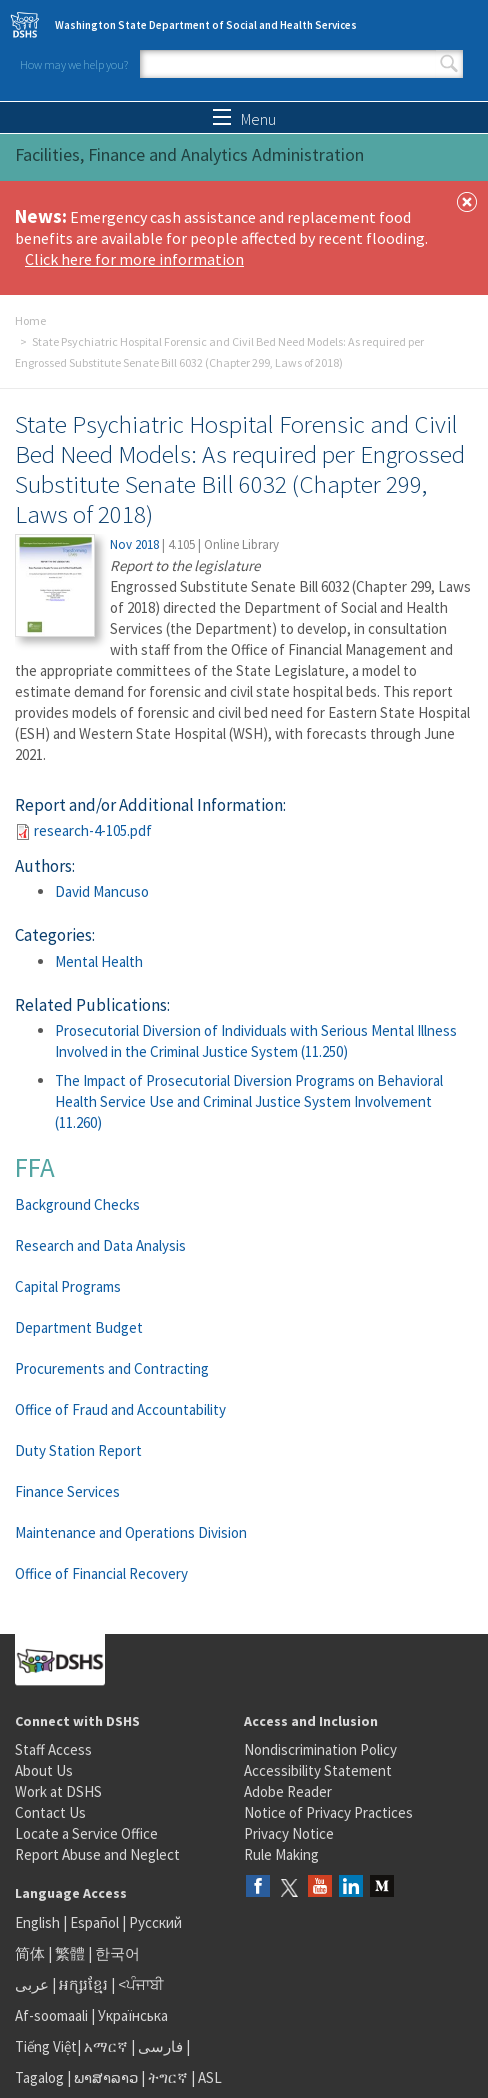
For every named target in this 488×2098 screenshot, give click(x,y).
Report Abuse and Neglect (97, 1854)
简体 (30, 1953)
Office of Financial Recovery (101, 1573)
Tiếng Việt (46, 2046)
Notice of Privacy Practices (328, 1812)
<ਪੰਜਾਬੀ (141, 1984)
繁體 (71, 1953)
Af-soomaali (51, 2015)
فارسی (159, 2046)
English (39, 1922)
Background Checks (77, 1204)
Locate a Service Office (86, 1833)
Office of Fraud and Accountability (120, 1409)
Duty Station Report (78, 1450)
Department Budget (79, 1327)
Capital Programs (68, 1286)
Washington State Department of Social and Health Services (206, 25)
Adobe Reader (288, 1791)
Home (30, 320)
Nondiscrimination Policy (320, 1749)
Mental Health (99, 961)
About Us (44, 1770)
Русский (155, 1922)
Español (94, 1922)
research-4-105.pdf (93, 830)
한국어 (117, 1953)
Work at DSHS (58, 1791)
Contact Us (50, 1812)
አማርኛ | (109, 2046)
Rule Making (281, 1854)
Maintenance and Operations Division (131, 1532)
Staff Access (53, 1749)
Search (449, 64)
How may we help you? (74, 64)
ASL (210, 2077)
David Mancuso (102, 891)
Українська (133, 2015)
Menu (244, 119)
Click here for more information (134, 259)
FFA (35, 1167)
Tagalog (39, 2077)
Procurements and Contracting (112, 1368)
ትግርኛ (168, 2077)
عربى (32, 1984)
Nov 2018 (134, 544)
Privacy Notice (289, 1833)
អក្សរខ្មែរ (83, 1984)
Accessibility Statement (318, 1770)
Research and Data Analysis (100, 1245)
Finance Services (67, 1491)
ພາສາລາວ (106, 2077)
